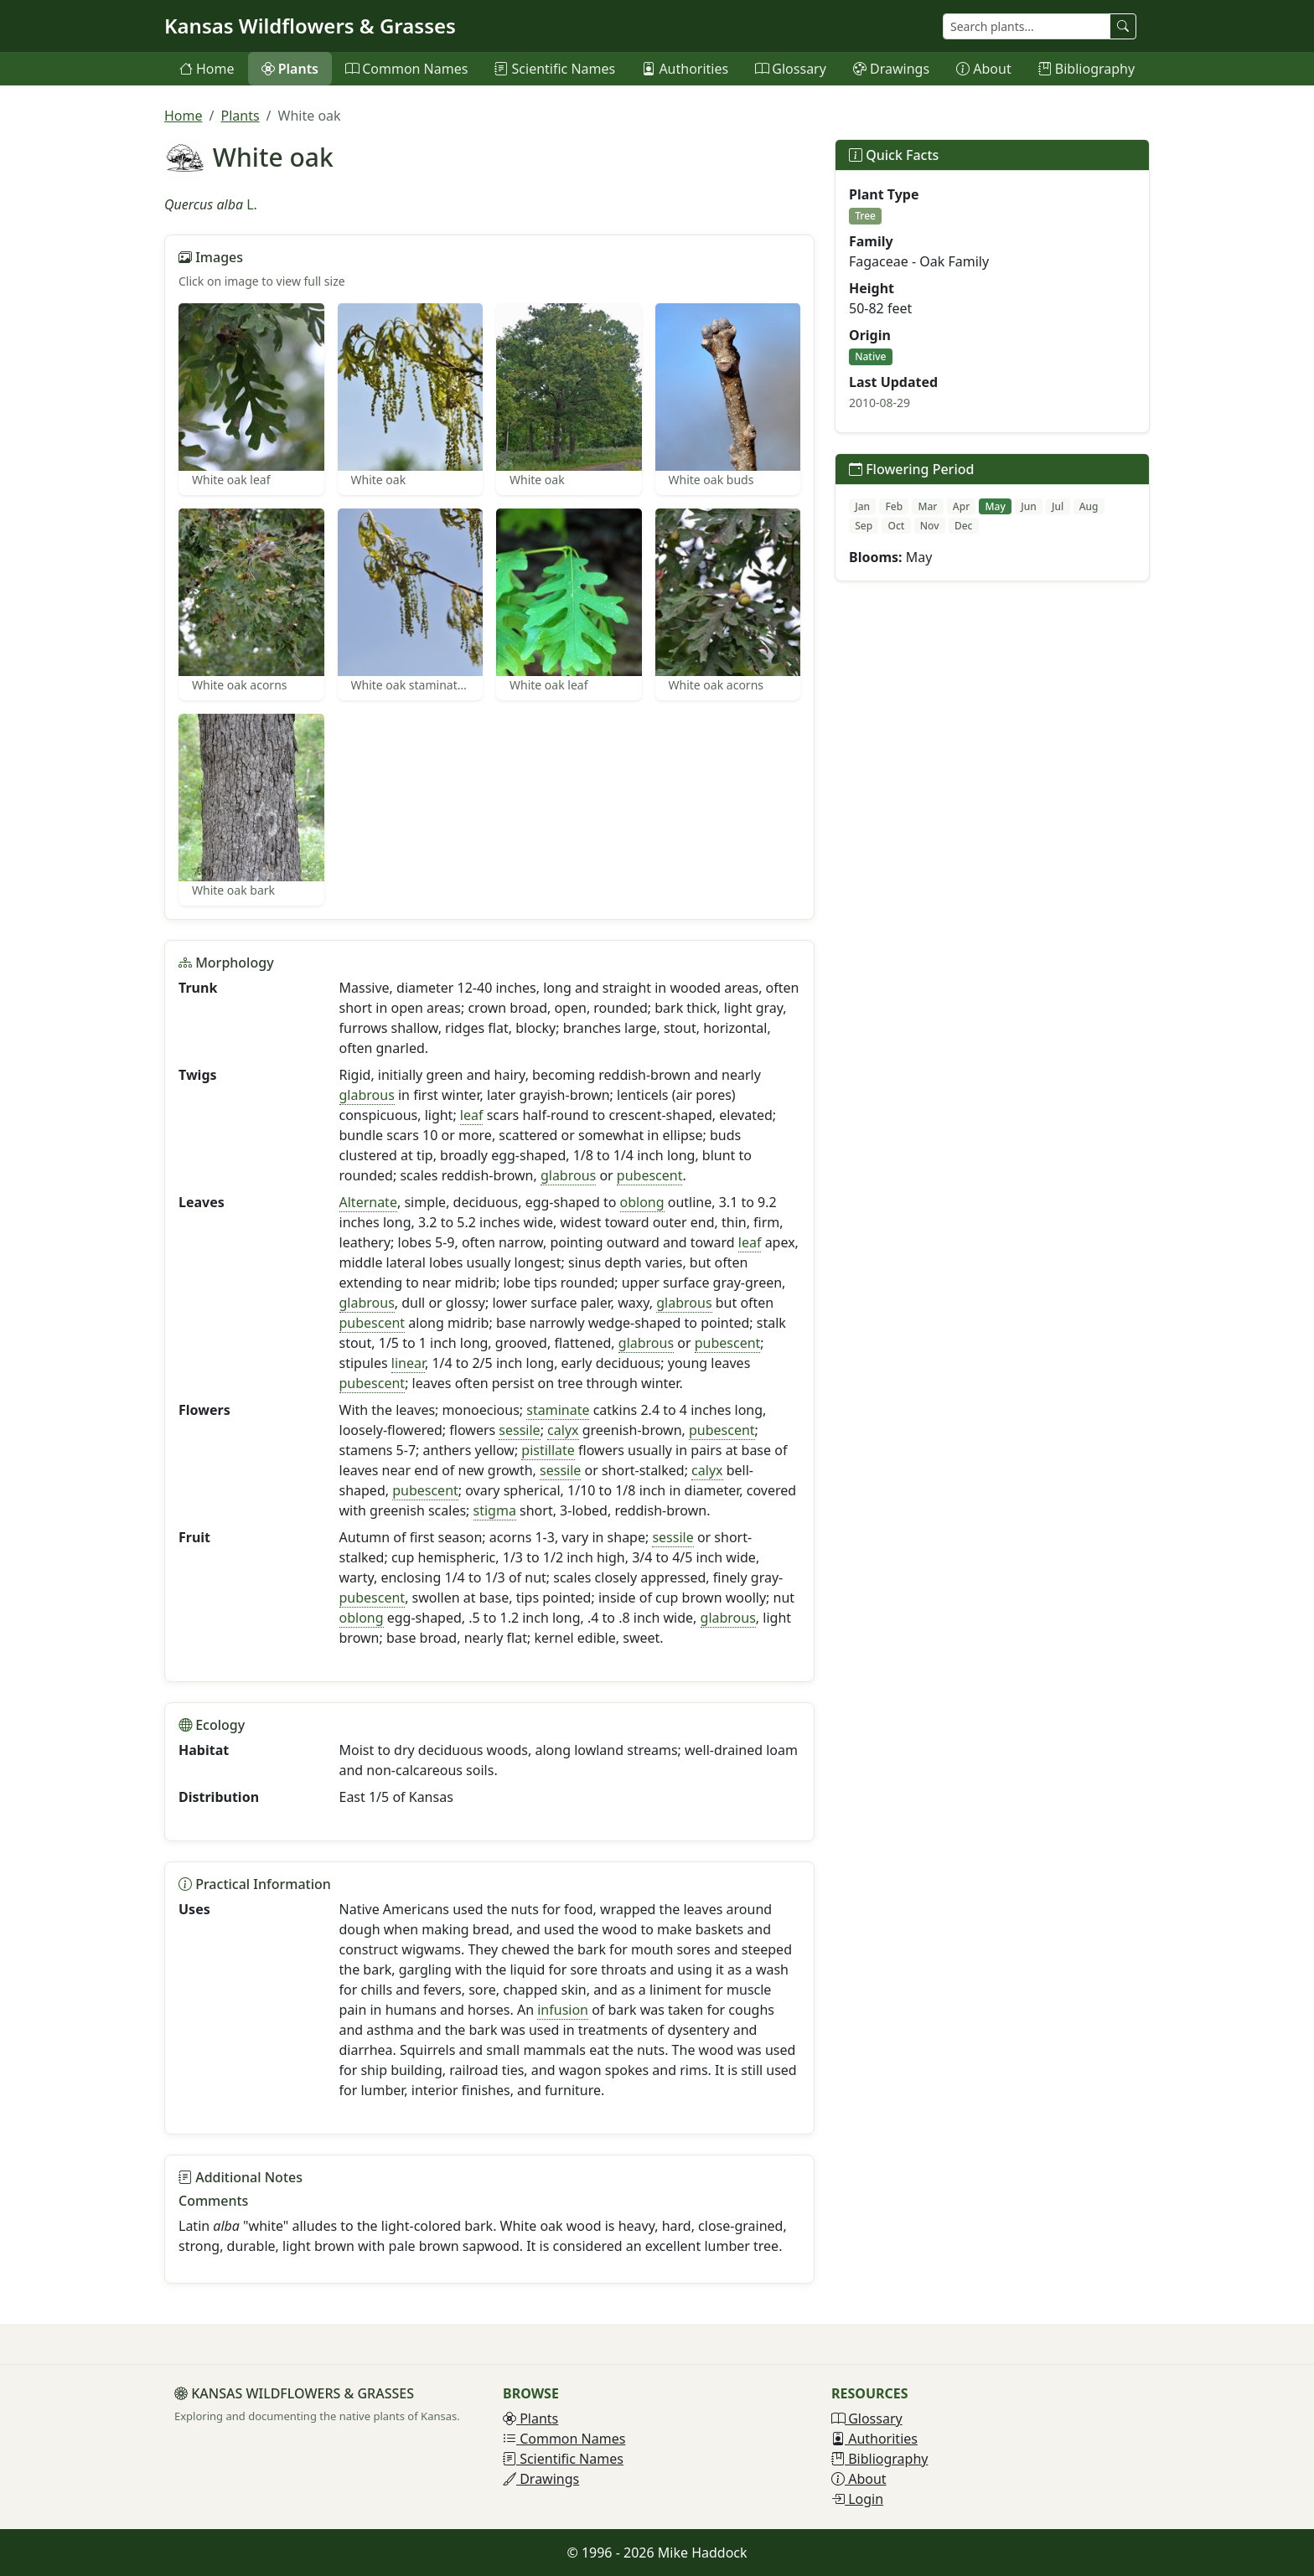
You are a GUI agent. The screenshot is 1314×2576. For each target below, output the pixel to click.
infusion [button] (562, 2009)
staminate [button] (557, 1410)
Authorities (685, 68)
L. (251, 204)
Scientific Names (554, 68)
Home (207, 68)
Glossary (790, 68)
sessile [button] (519, 1430)
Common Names (406, 68)
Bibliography (1086, 68)
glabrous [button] (367, 1095)
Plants (289, 68)
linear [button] (408, 1363)
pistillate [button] (548, 1450)
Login (857, 2499)
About (983, 68)
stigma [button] (494, 1510)
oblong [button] (642, 1202)
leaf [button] (472, 1115)
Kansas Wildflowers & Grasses (310, 25)
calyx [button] (562, 1430)
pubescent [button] (650, 1175)
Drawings (891, 68)
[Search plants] (1026, 26)
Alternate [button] (368, 1202)
